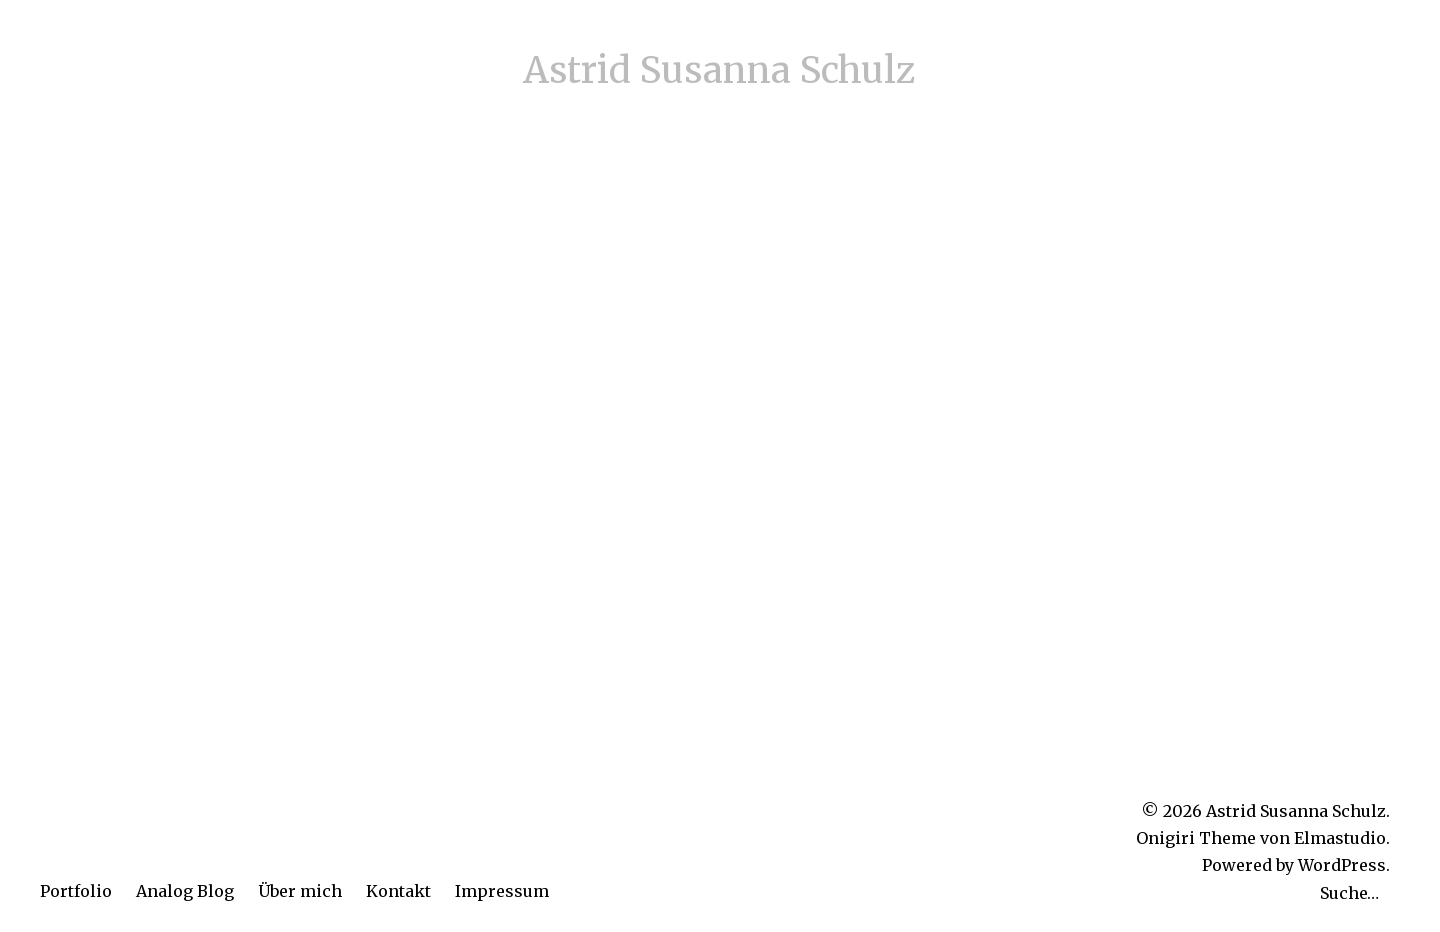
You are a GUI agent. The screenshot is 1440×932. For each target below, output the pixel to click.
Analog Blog (185, 891)
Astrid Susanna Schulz (719, 70)
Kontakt (398, 891)
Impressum (502, 891)
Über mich (300, 891)
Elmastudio (1340, 838)
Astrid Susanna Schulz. (1298, 811)
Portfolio (76, 891)
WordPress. (1344, 865)
